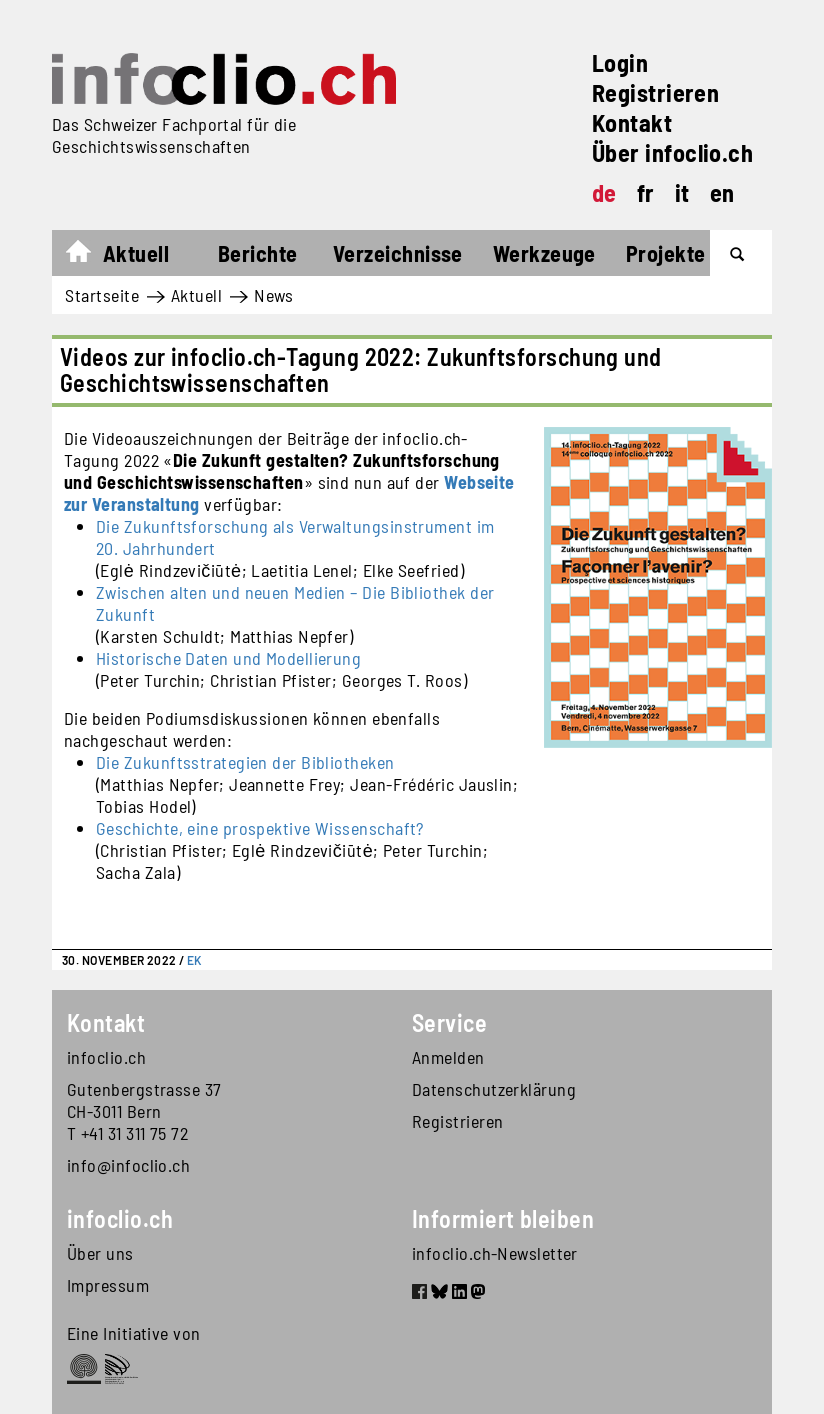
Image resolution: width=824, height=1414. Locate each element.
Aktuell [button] (136, 253)
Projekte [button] (666, 253)
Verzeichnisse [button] (398, 253)
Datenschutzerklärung (494, 1089)
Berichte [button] (258, 253)
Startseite (88, 256)
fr (646, 192)
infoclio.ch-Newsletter (495, 1253)
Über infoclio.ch (672, 152)
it (682, 192)
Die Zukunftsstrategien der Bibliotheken (245, 762)
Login (620, 62)
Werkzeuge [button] (544, 253)
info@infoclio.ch (128, 1165)
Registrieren (655, 92)
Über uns (100, 1253)
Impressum (108, 1285)
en (722, 192)
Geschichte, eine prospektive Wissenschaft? (260, 828)
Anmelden (448, 1057)
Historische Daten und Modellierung (228, 658)
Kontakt (632, 122)
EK (194, 960)
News (274, 295)
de (604, 192)
